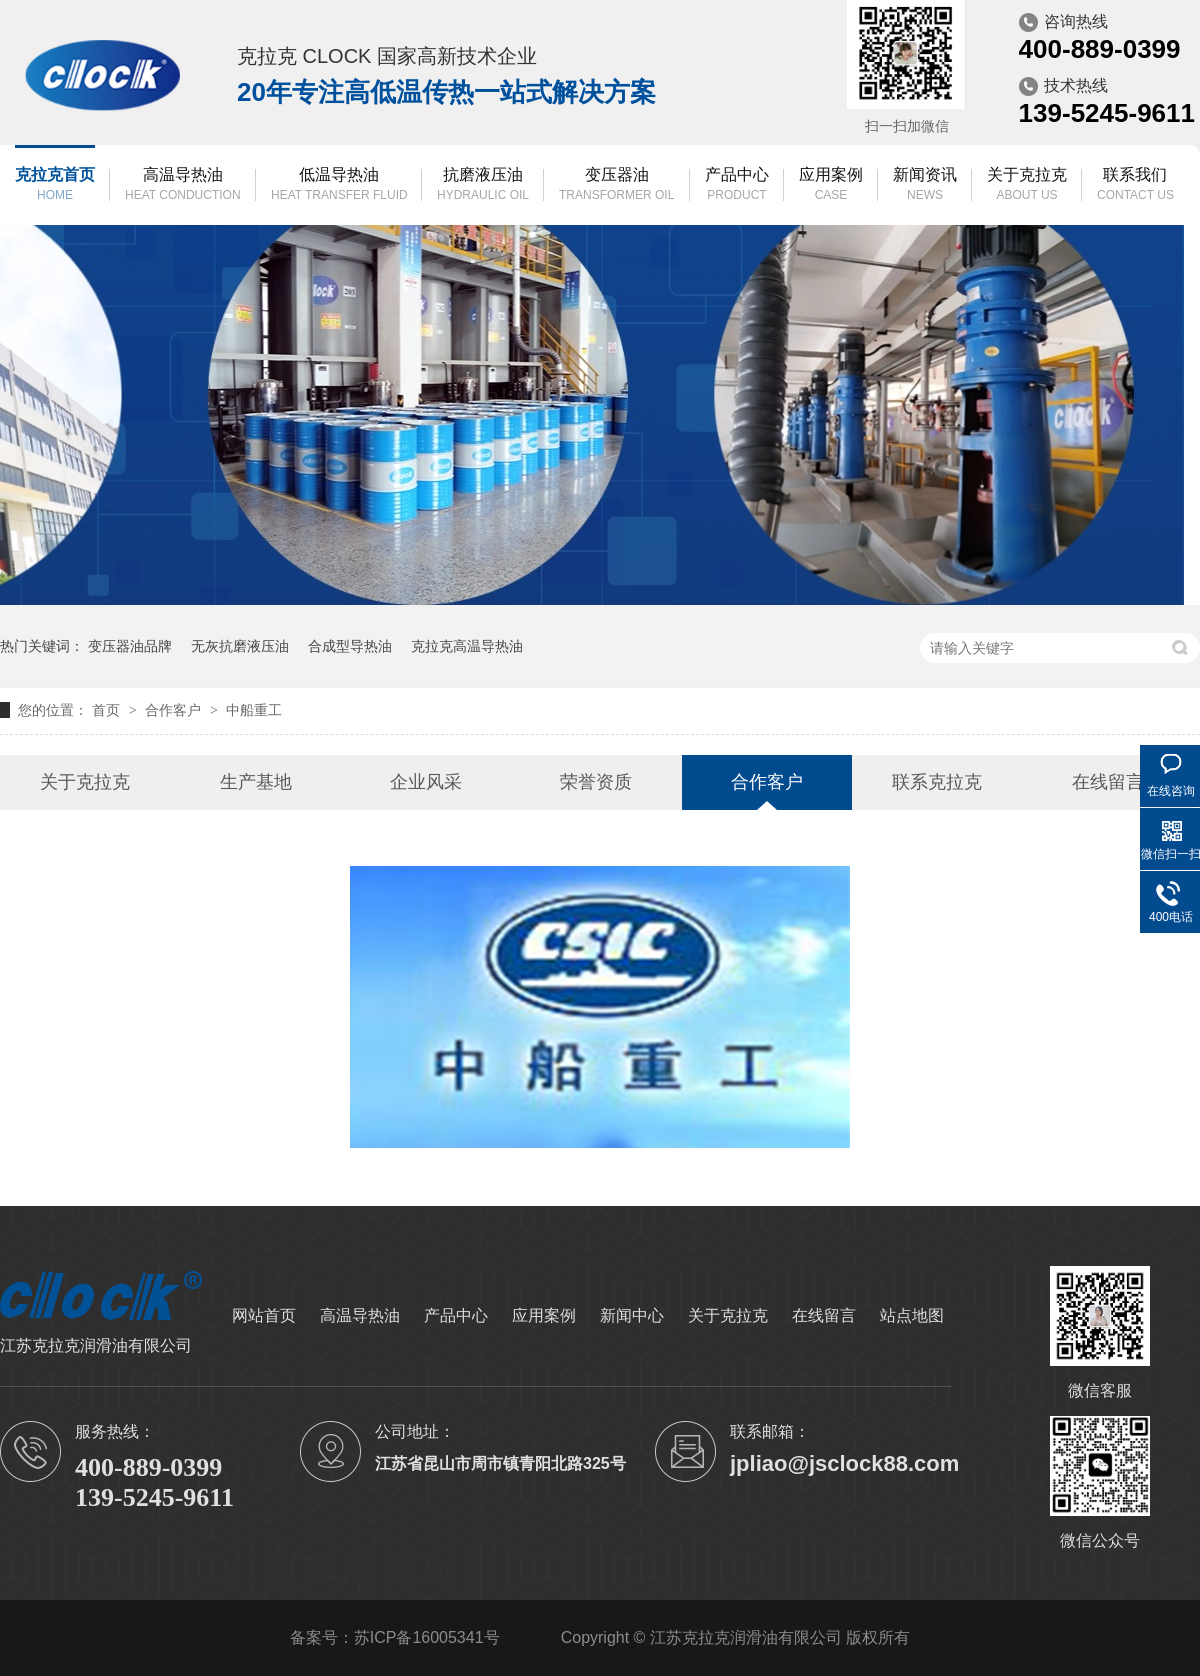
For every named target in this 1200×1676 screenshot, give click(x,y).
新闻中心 (632, 1315)
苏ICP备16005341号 (427, 1637)
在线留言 (1108, 782)
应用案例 (831, 185)
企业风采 (426, 782)
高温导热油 (183, 185)
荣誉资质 (596, 782)
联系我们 (1135, 185)
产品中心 (737, 185)
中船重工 (254, 710)
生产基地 (256, 782)
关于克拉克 (1027, 185)
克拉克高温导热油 (467, 646)
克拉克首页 (55, 185)
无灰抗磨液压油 (240, 646)
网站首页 (264, 1315)
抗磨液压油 (483, 185)
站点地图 (912, 1315)
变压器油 (616, 185)
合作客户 (175, 710)
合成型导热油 (350, 646)
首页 (108, 710)
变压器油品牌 (130, 646)
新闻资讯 (925, 185)
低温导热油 (339, 185)
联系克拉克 (937, 782)
